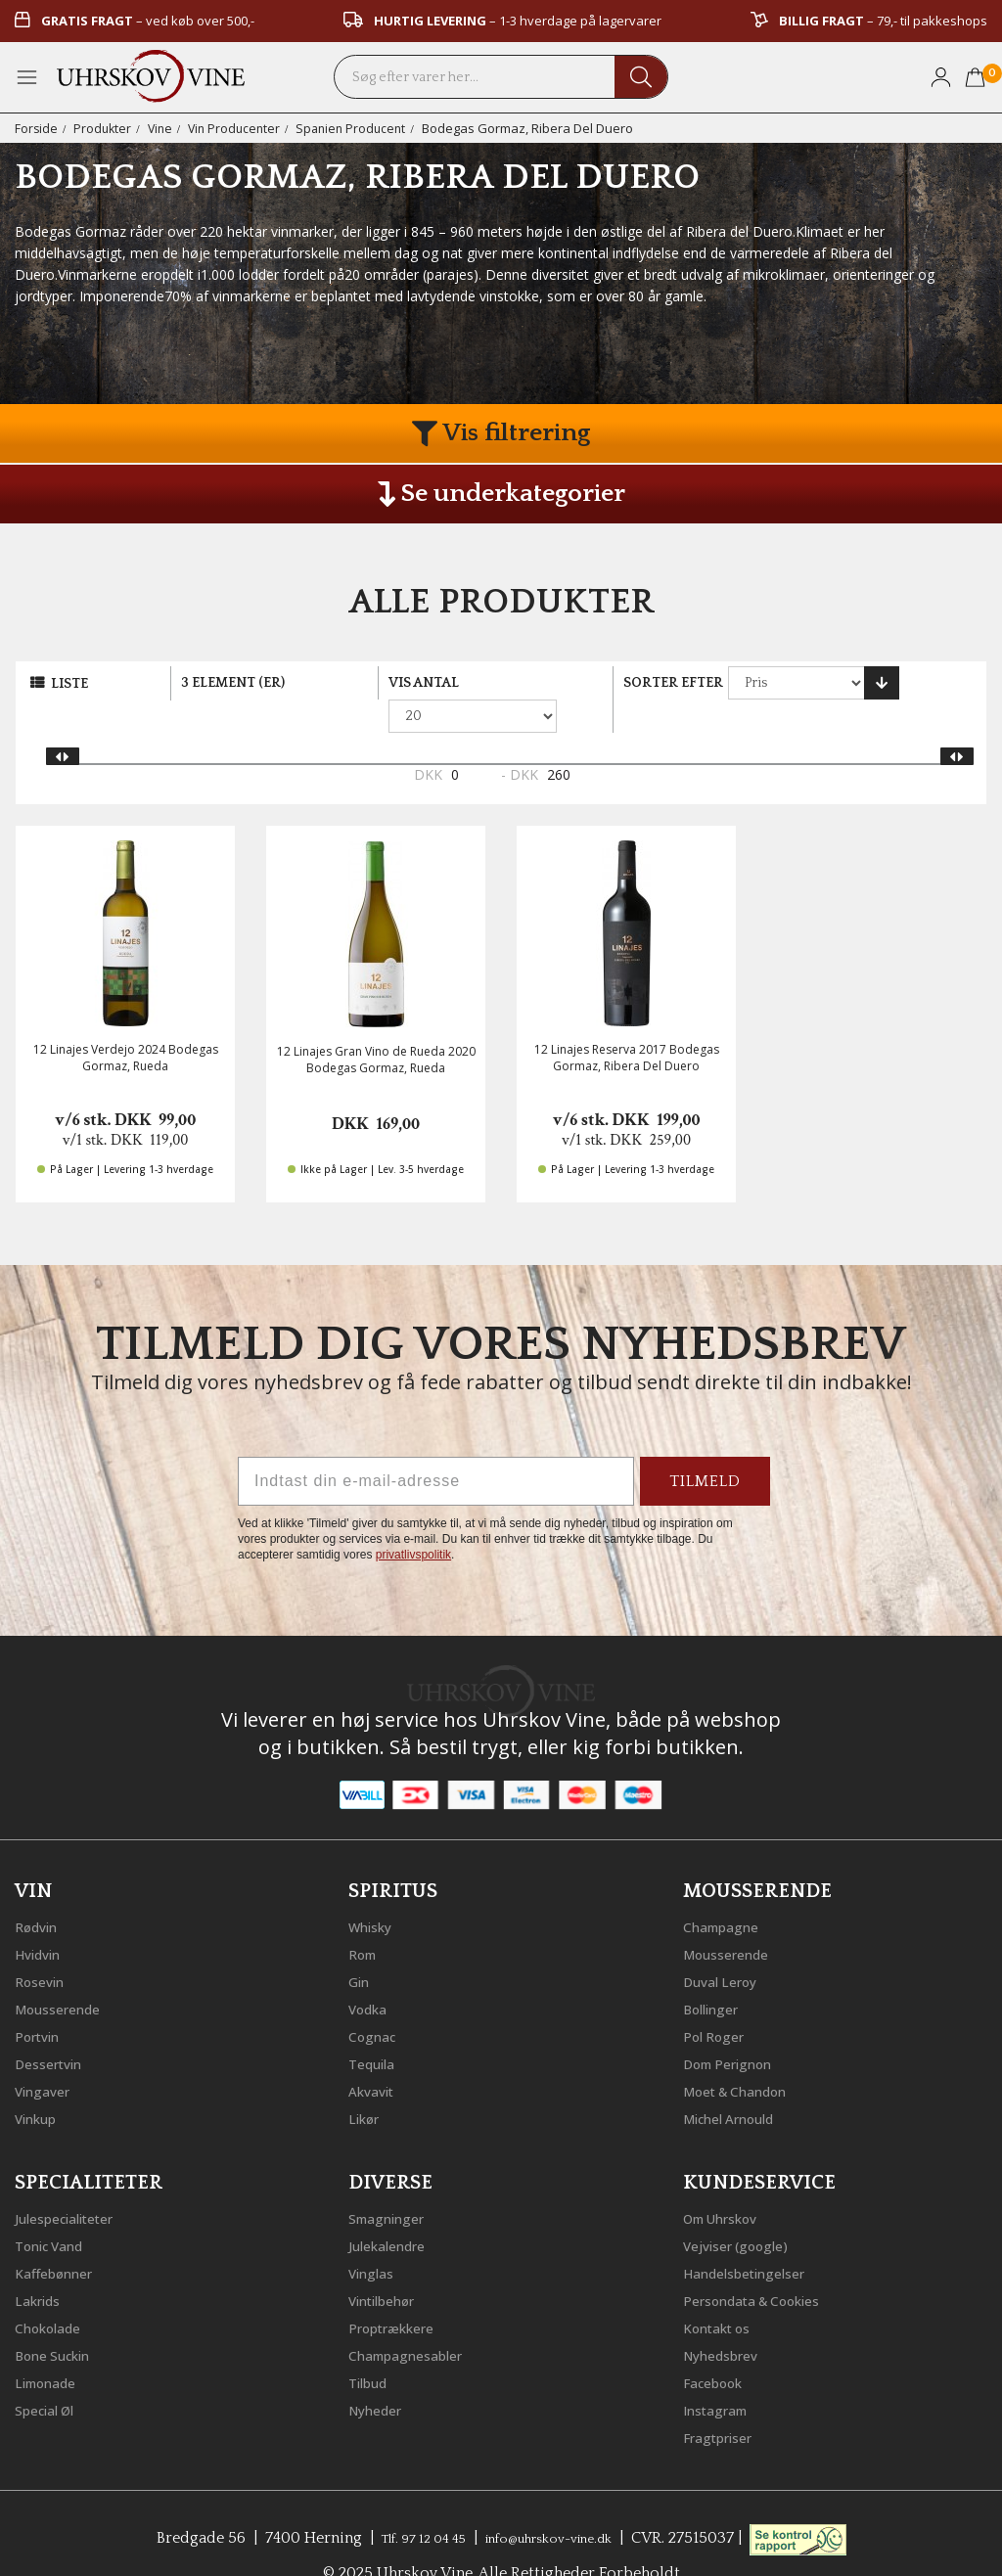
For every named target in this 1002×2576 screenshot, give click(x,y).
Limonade (52, 2347)
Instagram (721, 2374)
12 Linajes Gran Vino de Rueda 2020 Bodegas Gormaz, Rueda (376, 1027)
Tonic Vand (57, 2210)
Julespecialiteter (73, 2182)
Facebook (718, 2347)
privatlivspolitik (413, 1522)
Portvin (41, 2000)
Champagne (727, 1891)
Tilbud (371, 2347)
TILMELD (705, 1449)
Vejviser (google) (744, 2210)
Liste (69, 684)
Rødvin (41, 1891)
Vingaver (47, 2055)
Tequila (376, 2028)
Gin (361, 1946)
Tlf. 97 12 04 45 (407, 2502)
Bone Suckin (61, 2319)
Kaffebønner (60, 2237)
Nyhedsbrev (727, 2319)
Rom (366, 1918)
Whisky (374, 1891)
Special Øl (50, 2374)
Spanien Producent (361, 128)
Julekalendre (393, 2210)
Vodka (371, 1973)
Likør (367, 2083)
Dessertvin (54, 2028)
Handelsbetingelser (755, 2237)
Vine (164, 128)
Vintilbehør (389, 2265)
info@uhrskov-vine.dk (557, 2502)
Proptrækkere (399, 2292)
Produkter (104, 128)
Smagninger (393, 2182)
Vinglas (375, 2237)
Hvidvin (42, 1918)
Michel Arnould (739, 2083)
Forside (37, 128)
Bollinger (716, 1973)
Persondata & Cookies (765, 2265)
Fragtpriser (723, 2402)
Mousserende (65, 1973)
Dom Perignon (737, 2028)
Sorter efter (673, 683)
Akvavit (375, 2055)
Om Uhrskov (729, 2182)
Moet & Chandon (746, 2055)
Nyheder (380, 2374)
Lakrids (41, 2265)
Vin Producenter (241, 128)
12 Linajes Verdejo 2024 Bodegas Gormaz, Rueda (125, 1025)
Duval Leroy (726, 1946)
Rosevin (44, 1946)
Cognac (376, 2000)
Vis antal (423, 683)
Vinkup (40, 2083)
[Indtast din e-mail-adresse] (436, 1448)
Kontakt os (724, 2292)
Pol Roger (719, 2000)
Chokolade (54, 2292)
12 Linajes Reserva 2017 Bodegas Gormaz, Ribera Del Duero (626, 1025)
